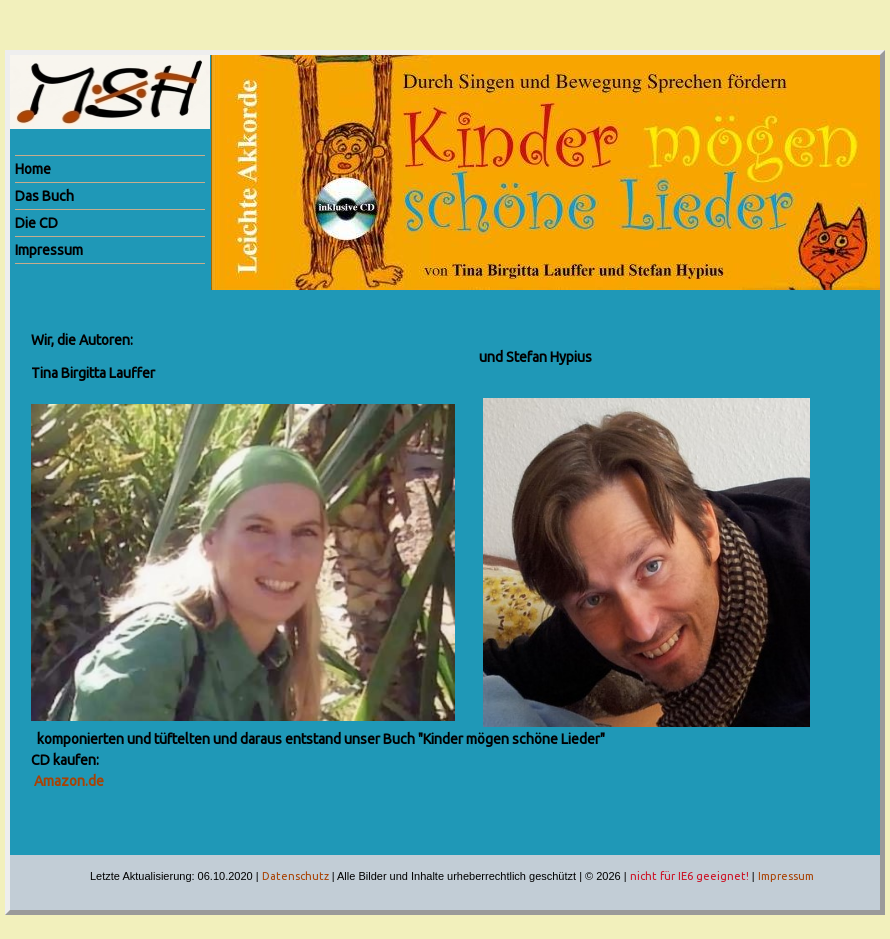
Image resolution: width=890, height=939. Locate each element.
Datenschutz (295, 876)
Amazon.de (69, 781)
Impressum (786, 876)
